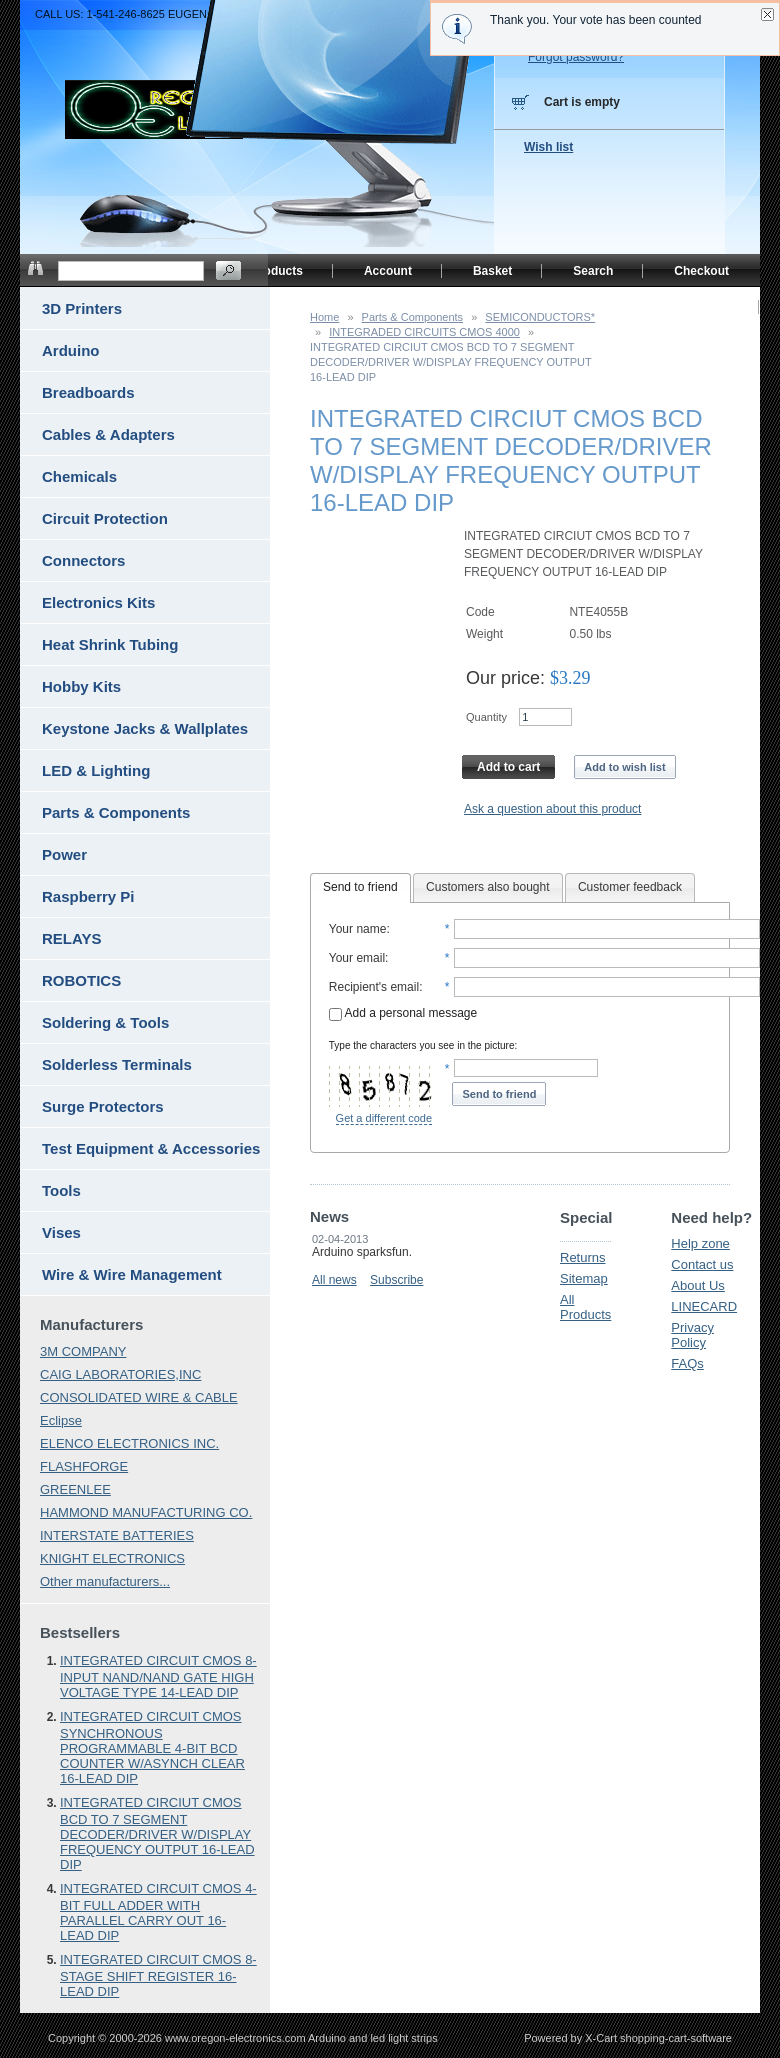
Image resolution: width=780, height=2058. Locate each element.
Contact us (702, 1264)
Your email (357, 958)
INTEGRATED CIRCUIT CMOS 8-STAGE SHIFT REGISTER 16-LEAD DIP (158, 1975)
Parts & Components (413, 317)
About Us (697, 1285)
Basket (492, 271)
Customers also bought (487, 887)
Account (388, 271)
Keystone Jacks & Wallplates (145, 728)
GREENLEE (75, 1489)
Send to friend (360, 887)
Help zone (700, 1243)
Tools (61, 1190)
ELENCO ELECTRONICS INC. (129, 1443)
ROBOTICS (81, 980)
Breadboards (88, 392)
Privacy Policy (692, 1335)
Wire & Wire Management (132, 1274)
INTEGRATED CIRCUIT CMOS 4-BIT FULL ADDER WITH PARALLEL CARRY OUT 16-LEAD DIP (158, 1912)
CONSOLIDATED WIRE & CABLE (139, 1397)
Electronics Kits (98, 602)
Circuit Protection (105, 518)
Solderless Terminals (117, 1064)
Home (324, 317)
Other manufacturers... (105, 1581)
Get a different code (384, 1118)
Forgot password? (576, 57)
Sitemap (584, 1278)
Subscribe (396, 1280)
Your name (358, 929)
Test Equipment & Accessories (151, 1148)
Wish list (548, 147)
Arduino (71, 350)
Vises (61, 1232)
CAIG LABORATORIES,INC (120, 1374)
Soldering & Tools (105, 1022)
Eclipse (61, 1420)
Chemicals (79, 476)
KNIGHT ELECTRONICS (112, 1558)
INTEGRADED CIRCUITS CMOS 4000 (424, 332)
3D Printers (82, 308)
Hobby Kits (81, 686)
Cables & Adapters (108, 434)
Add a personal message (403, 1013)
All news (334, 1280)
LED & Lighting (96, 770)
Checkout (701, 271)
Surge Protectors (103, 1106)
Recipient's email (374, 987)
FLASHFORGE (84, 1466)
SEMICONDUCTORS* (540, 317)
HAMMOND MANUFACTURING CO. (146, 1512)
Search (593, 271)
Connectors (83, 560)
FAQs (687, 1363)
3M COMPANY (83, 1351)
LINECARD (704, 1306)
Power (64, 854)
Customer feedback (630, 887)
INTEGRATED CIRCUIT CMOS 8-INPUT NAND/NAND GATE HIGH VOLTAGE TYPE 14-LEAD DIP (158, 1676)
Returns (583, 1257)
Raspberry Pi (88, 896)
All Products (585, 1307)
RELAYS (71, 938)
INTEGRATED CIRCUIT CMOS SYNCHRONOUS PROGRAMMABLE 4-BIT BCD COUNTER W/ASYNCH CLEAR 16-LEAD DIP (152, 1747)
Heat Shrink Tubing (110, 644)
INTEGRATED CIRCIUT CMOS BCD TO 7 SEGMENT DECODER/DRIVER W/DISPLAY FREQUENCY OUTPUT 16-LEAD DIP (157, 1833)
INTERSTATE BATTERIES (117, 1535)
